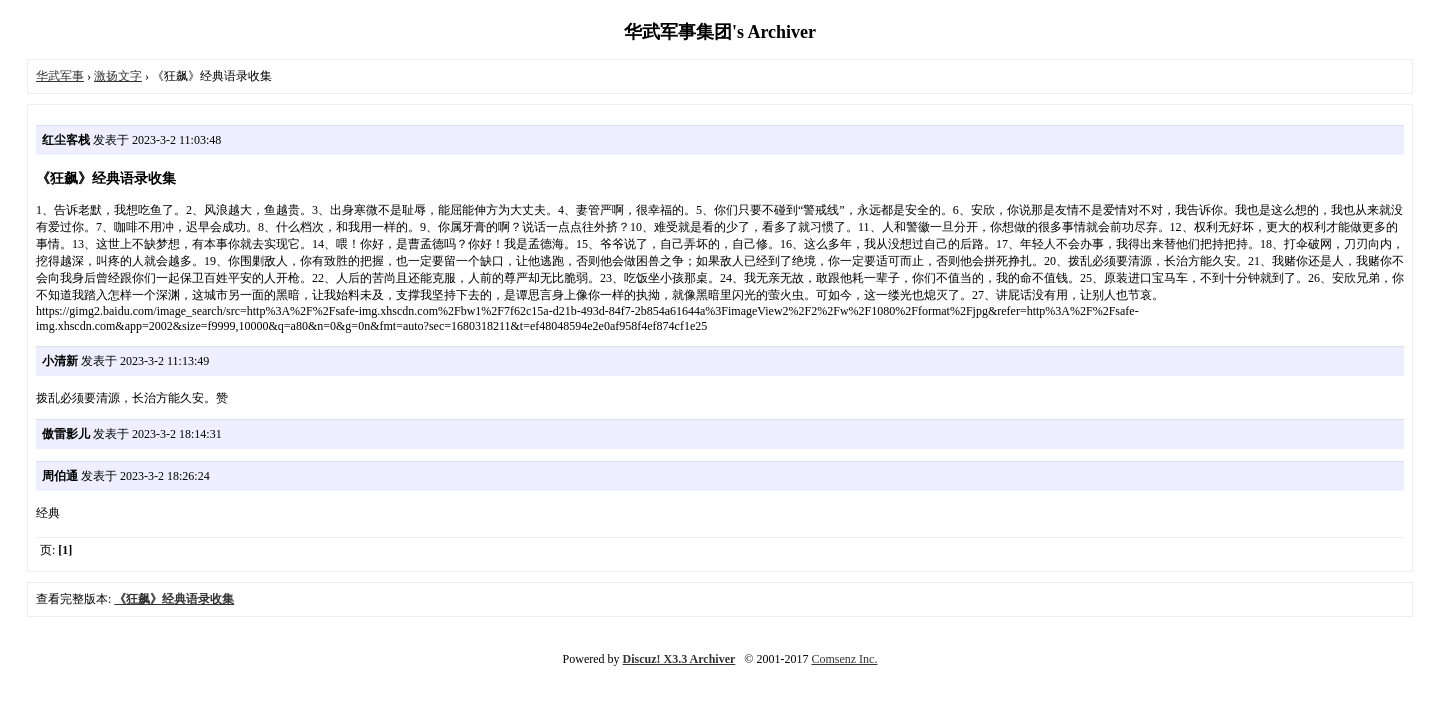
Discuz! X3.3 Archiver (679, 659)
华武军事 (60, 76)
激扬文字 (118, 76)
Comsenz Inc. (844, 659)
